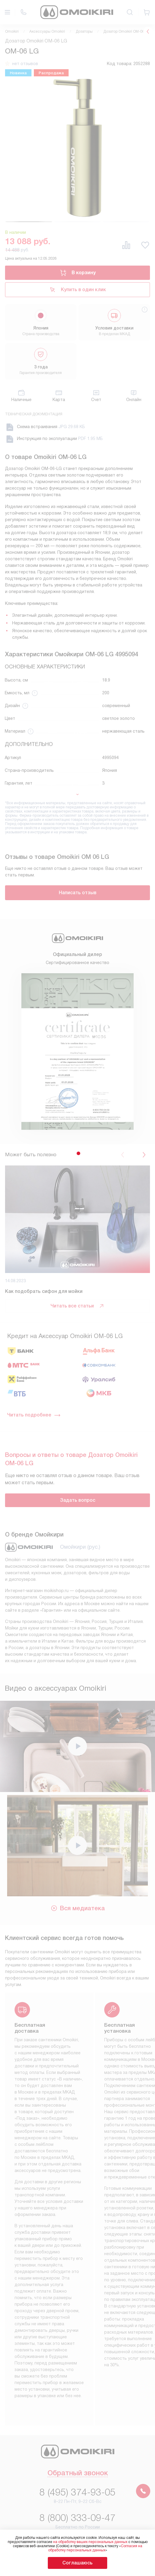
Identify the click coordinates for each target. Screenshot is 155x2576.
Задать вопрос (77, 1500)
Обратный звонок (78, 2473)
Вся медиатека (77, 1908)
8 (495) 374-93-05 (77, 2492)
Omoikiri (12, 31)
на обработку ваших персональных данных (90, 2542)
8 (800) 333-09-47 (77, 2518)
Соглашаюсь (77, 2562)
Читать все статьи (77, 1306)
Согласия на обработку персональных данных (95, 2548)
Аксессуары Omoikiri (47, 31)
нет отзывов (25, 63)
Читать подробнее (34, 1415)
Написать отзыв (78, 892)
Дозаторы (84, 31)
